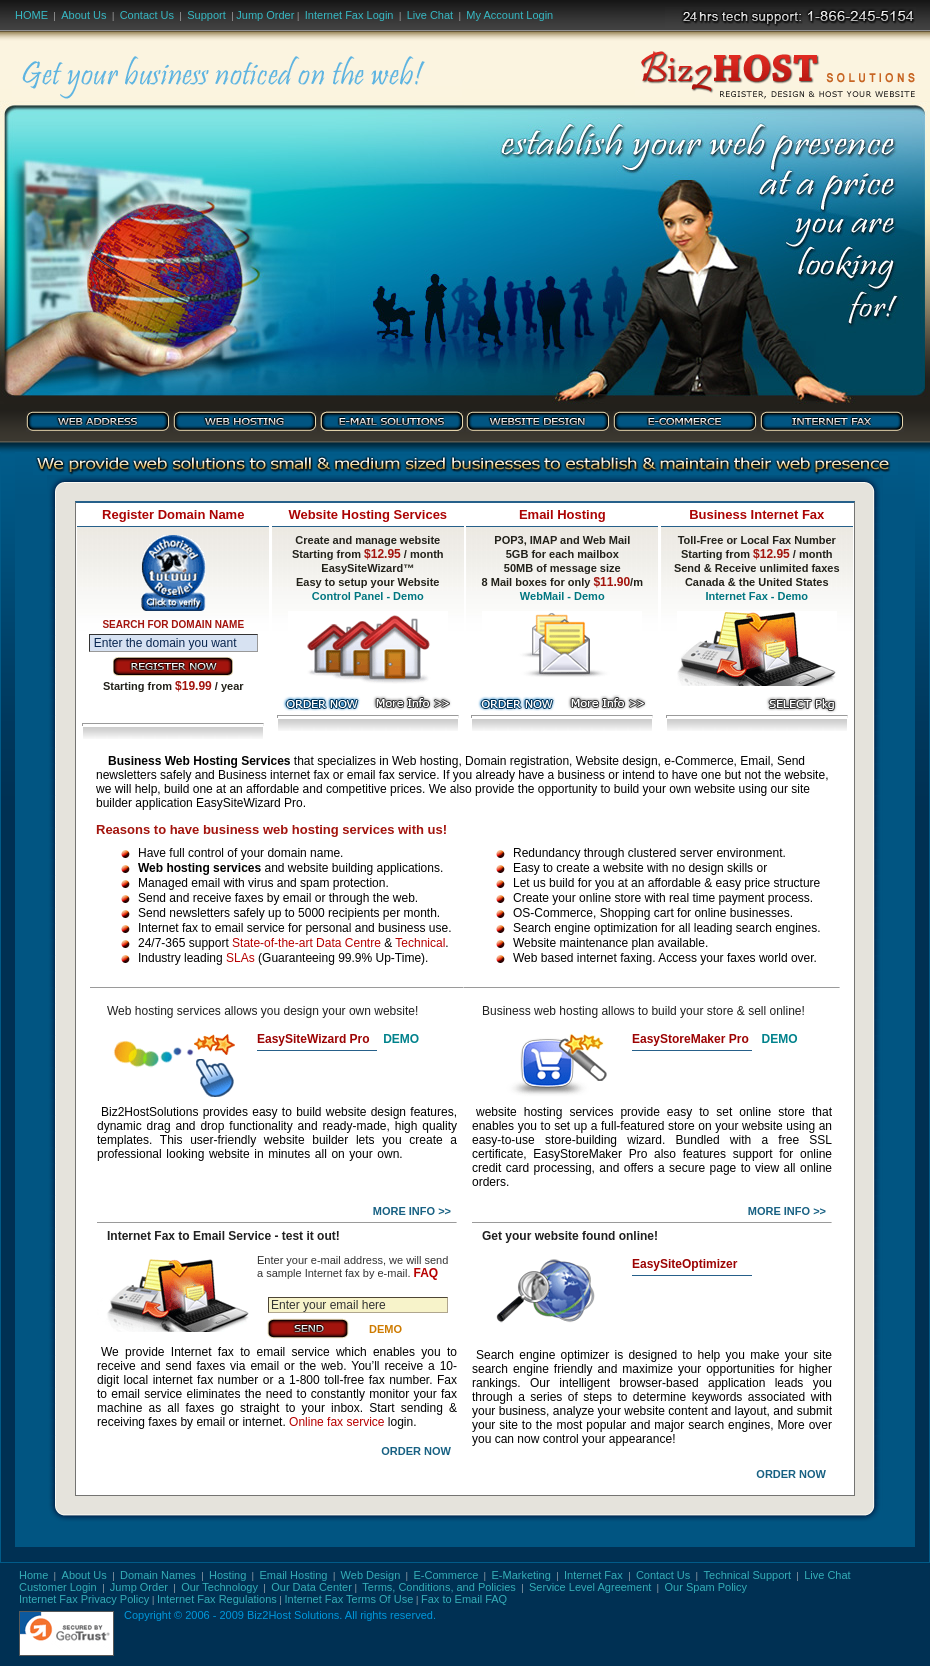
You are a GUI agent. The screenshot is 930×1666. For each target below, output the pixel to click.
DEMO (401, 1039)
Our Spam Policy (706, 1587)
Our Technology (219, 1587)
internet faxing (614, 958)
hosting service (658, 1292)
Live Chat (430, 15)
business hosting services (558, 1183)
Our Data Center (311, 1587)
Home (31, 15)
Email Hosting (294, 1575)
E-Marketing (521, 1575)
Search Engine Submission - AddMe (696, 1055)
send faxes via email (223, 1366)
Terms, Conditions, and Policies (438, 1587)
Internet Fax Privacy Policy (84, 1599)
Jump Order (265, 15)
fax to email (695, 1337)
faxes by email (186, 1422)
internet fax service (665, 1071)
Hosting (227, 1575)
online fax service (288, 1096)
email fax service (391, 775)
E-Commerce (446, 1575)
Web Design (371, 1575)
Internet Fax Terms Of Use (348, 1599)
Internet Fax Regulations (217, 1599)
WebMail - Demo (562, 596)
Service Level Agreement (590, 1587)
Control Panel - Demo (368, 596)
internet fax (299, 775)
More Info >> (412, 1211)
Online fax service (336, 1422)
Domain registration (517, 761)
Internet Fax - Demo (756, 596)
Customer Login (58, 1587)
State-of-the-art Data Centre (306, 943)
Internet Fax (593, 1575)
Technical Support (747, 1575)
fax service (711, 703)
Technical (420, 943)
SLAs (240, 958)
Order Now (416, 1451)
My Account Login (509, 15)
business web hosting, (348, 804)
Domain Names (158, 1575)
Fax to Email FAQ (464, 1599)
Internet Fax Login (349, 15)
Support (206, 15)
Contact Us (147, 15)
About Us (83, 15)
